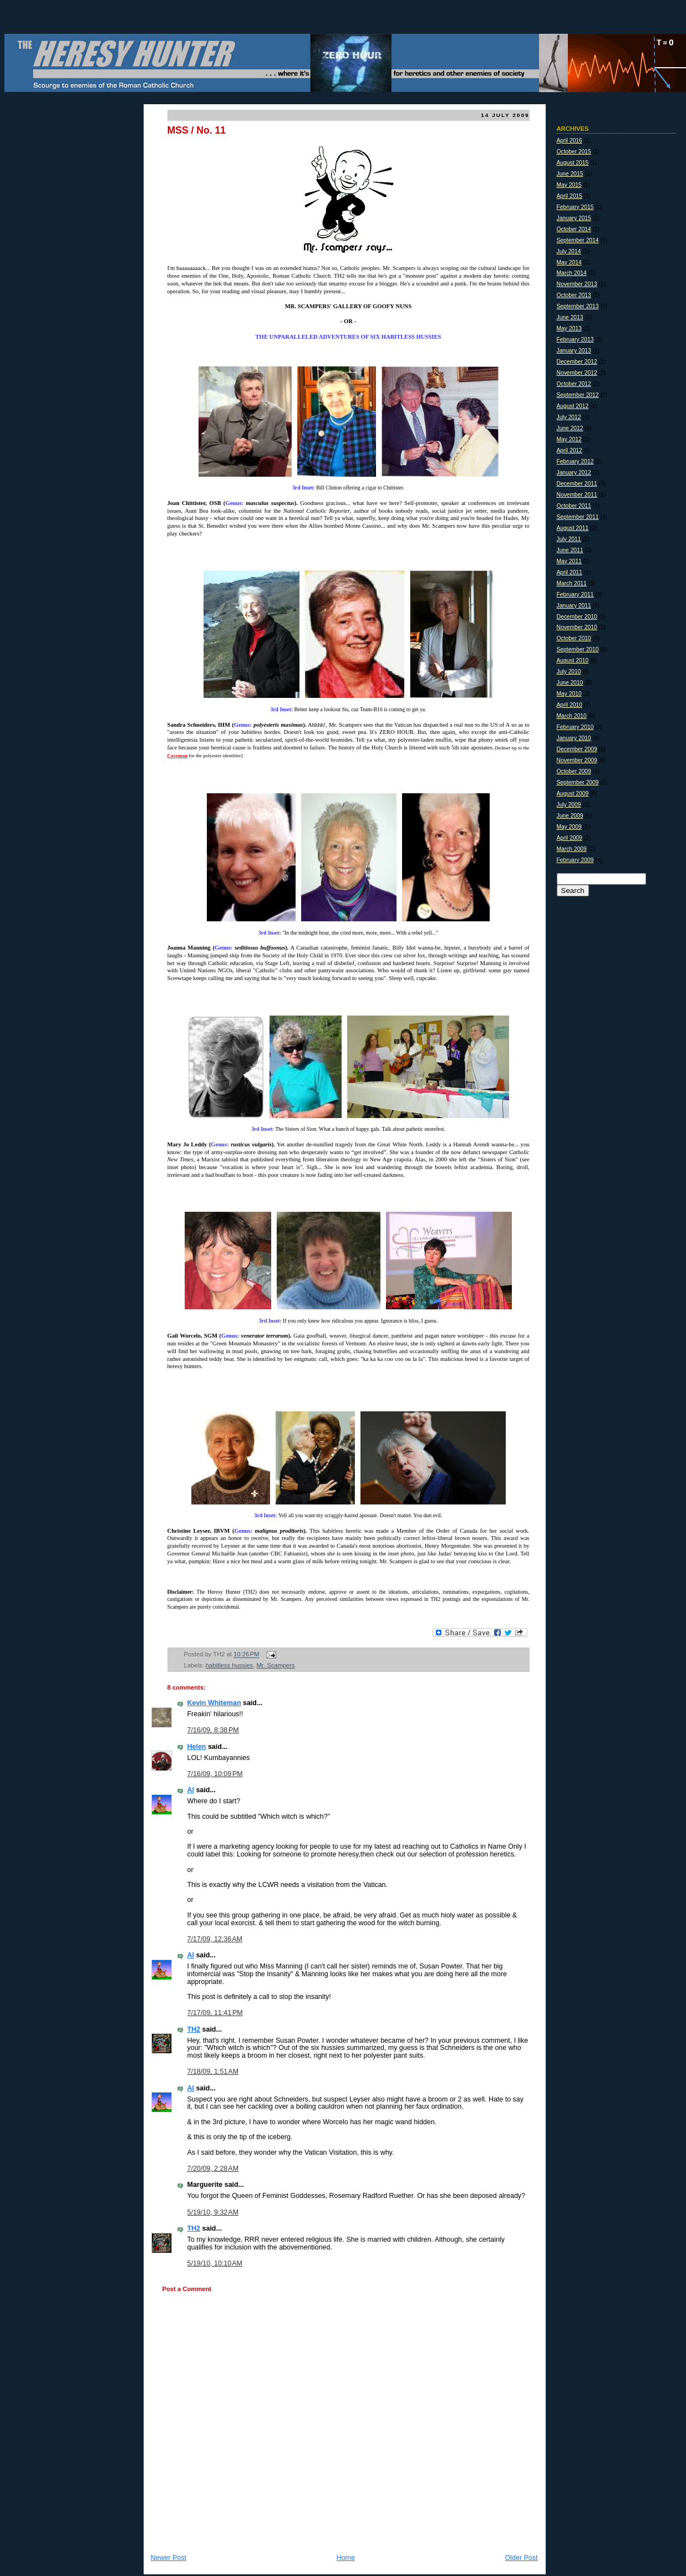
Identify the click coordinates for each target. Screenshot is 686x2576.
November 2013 (577, 284)
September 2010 (578, 649)
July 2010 (569, 672)
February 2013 (575, 339)
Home (346, 2558)
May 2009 (569, 827)
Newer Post (168, 2558)
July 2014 (569, 251)
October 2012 (574, 384)
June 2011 (570, 550)
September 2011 (578, 517)
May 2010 (569, 694)
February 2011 (575, 594)
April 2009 (569, 838)
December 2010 (577, 617)
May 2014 (569, 262)
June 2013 (570, 317)
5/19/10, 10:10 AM (214, 2263)
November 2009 (577, 760)
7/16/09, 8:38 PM (213, 1730)
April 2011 (569, 572)
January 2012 (574, 473)
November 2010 (577, 627)
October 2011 (574, 506)
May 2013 (569, 328)
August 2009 (573, 793)
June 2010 (570, 683)
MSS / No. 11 (196, 130)
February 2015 (575, 207)
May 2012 (569, 439)
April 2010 (569, 705)
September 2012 (578, 395)
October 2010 (574, 638)
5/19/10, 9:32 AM (213, 2212)
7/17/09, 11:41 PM (215, 2013)
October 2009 (574, 771)
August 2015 (573, 163)
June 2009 (570, 816)
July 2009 (569, 805)
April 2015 (569, 196)
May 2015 (569, 185)
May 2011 (569, 561)
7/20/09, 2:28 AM (213, 2168)
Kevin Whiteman (214, 1703)
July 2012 (569, 417)
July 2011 (569, 539)
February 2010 (575, 727)
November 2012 (577, 373)
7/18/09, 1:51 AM (213, 2071)
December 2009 (577, 749)
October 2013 (574, 295)
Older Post (521, 2558)
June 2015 (570, 174)
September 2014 (578, 240)
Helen (196, 1747)
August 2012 (573, 406)
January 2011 (574, 606)
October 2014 (574, 229)
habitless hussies (229, 1665)
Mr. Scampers (275, 1665)
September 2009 (578, 782)
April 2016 (569, 140)
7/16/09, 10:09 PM (215, 1774)
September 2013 (578, 306)
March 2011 (572, 583)
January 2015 (574, 218)
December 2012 (577, 362)
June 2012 (570, 428)
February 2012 (575, 461)
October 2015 (574, 152)
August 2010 (573, 660)
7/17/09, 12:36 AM (214, 1939)
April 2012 (569, 450)
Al (190, 1790)
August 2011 (573, 528)
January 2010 (574, 738)
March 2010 (572, 716)
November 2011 (577, 495)
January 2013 (574, 351)
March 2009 (572, 849)
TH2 (194, 2029)
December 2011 (577, 484)
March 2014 (572, 273)
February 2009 (575, 860)
